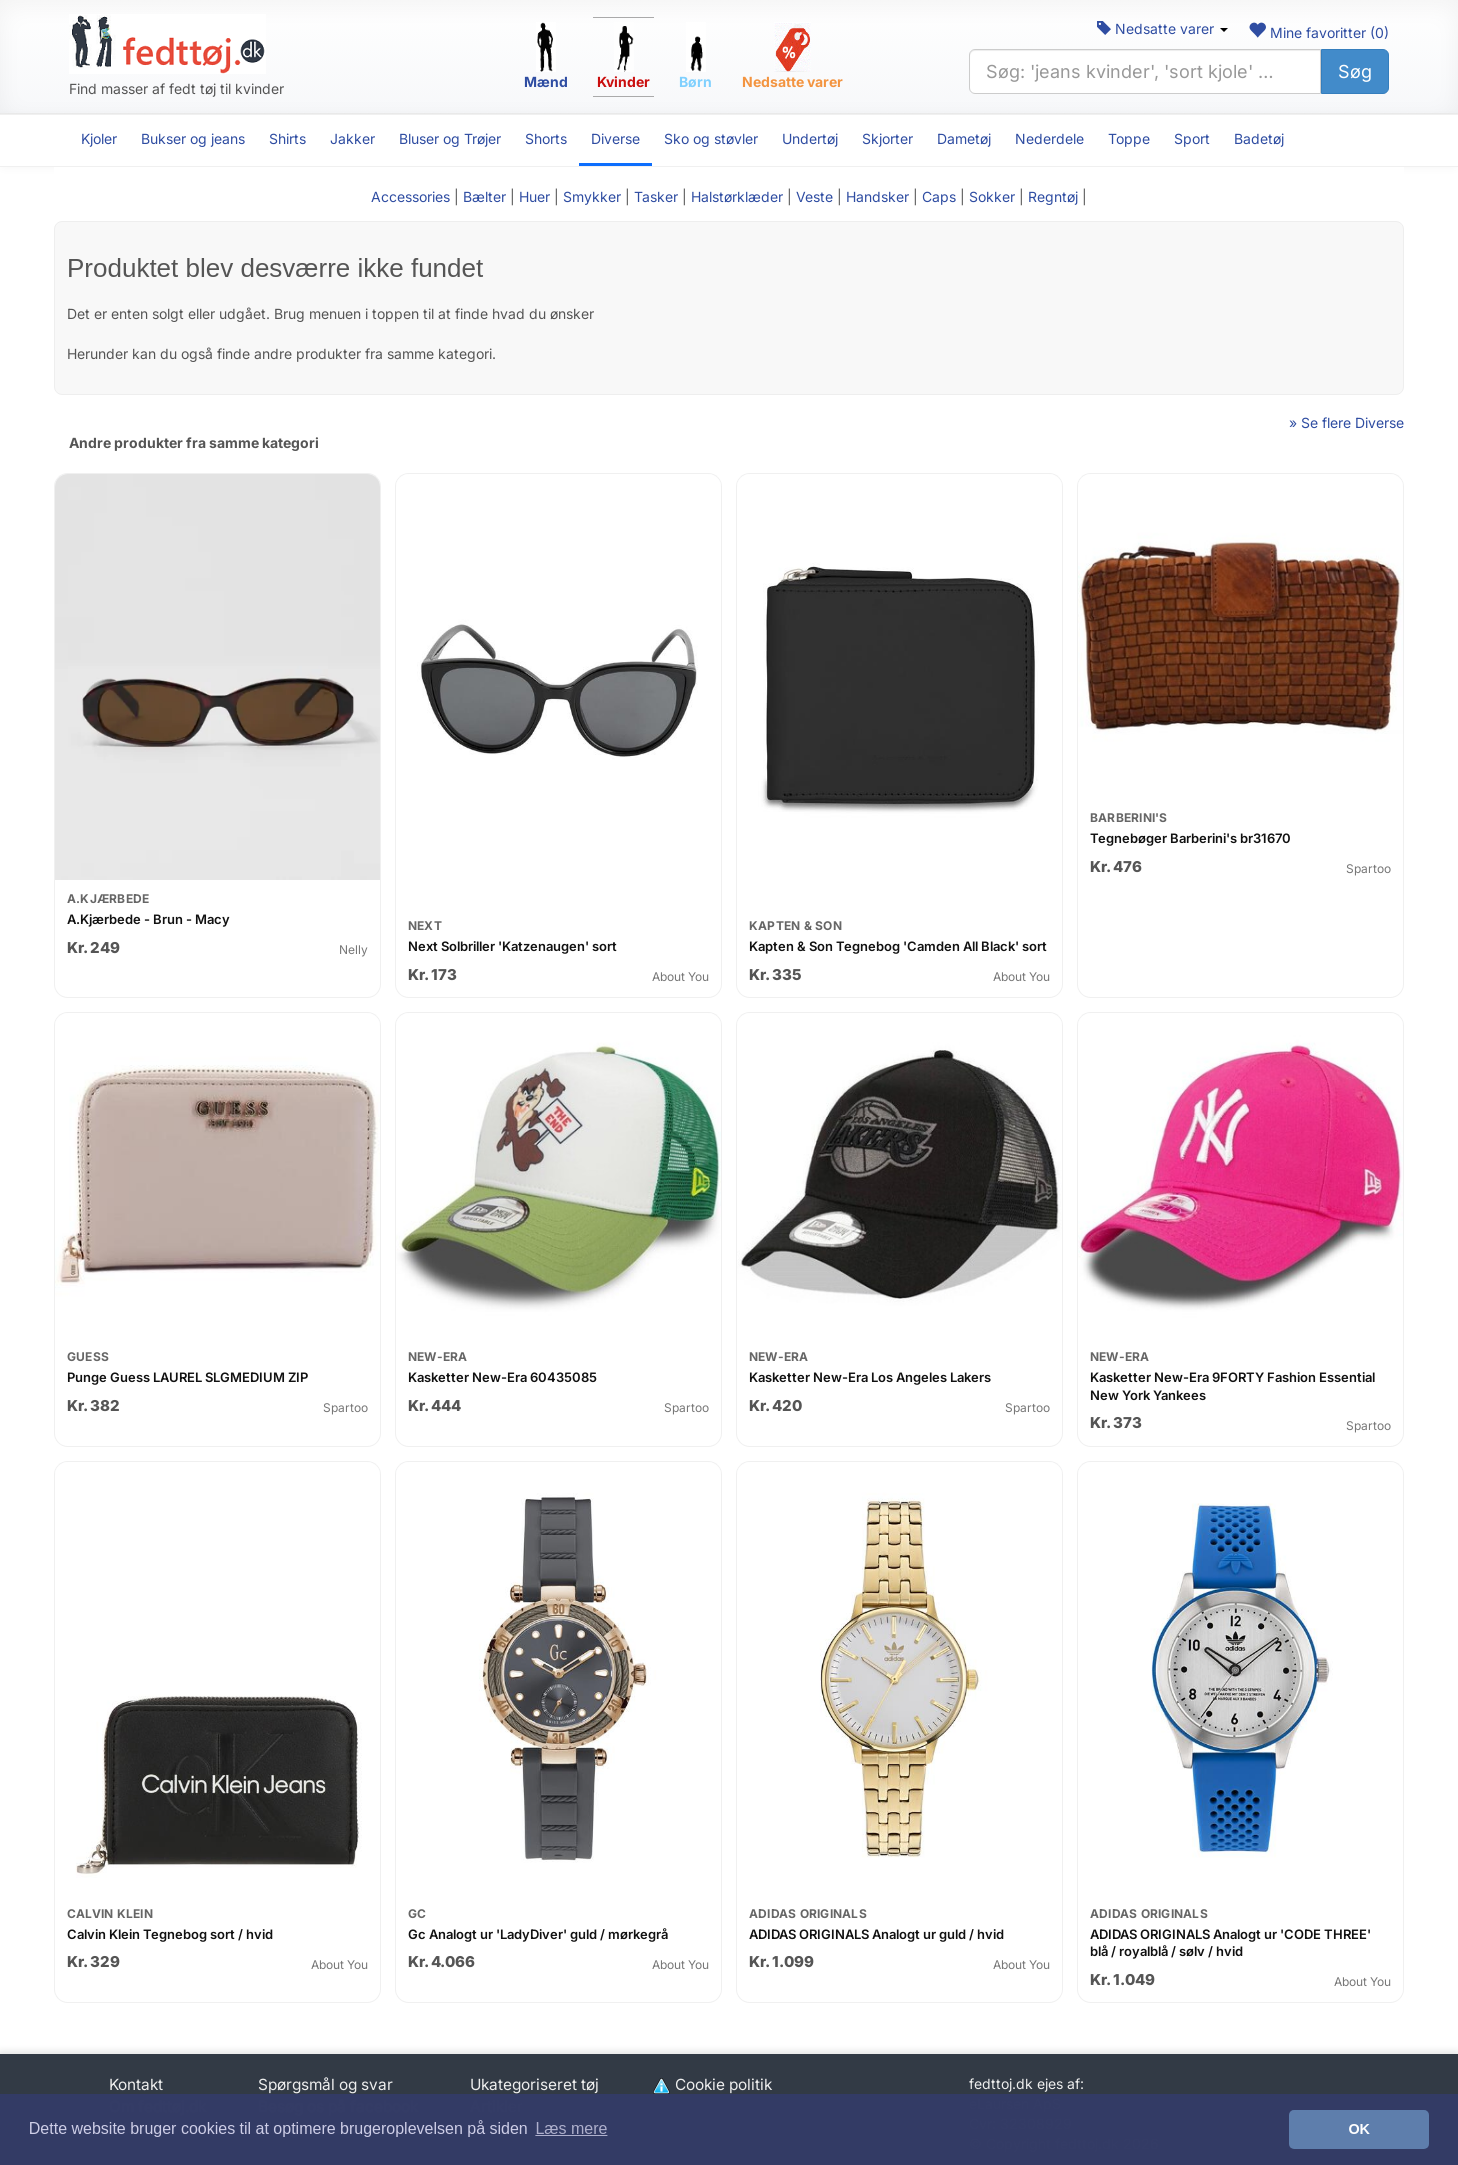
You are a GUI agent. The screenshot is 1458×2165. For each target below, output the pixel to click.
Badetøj (1259, 138)
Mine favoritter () (1318, 32)
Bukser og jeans (193, 138)
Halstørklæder (737, 196)
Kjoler (99, 138)
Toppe (1129, 138)
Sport (1192, 138)
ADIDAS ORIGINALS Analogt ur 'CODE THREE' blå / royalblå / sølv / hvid (1230, 1943)
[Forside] (167, 44)
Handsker (877, 196)
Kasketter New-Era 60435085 (502, 1377)
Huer (534, 196)
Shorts (546, 138)
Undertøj (810, 138)
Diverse (615, 138)
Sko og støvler (711, 138)
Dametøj (964, 138)
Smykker (592, 196)
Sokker (992, 196)
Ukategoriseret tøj (534, 2084)
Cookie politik (711, 2084)
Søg (1355, 71)
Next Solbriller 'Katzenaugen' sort (512, 946)
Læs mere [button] (571, 2128)
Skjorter (887, 138)
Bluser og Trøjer (450, 138)
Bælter (484, 196)
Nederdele (1049, 138)
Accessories (410, 196)
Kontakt (136, 2084)
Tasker (656, 196)
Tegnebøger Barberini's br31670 (1190, 838)
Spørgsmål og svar (325, 2084)
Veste (814, 196)
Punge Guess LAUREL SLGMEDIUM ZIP (187, 1377)
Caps (939, 196)
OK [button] (1359, 2129)
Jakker (352, 138)
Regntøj (1053, 196)
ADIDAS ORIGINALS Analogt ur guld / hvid (876, 1934)
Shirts (287, 138)
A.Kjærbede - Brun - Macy (148, 919)
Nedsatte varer (1162, 28)
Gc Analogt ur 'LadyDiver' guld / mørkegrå (538, 1934)
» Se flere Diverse (1346, 422)
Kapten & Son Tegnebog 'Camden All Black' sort (898, 946)
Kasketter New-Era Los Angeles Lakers (870, 1377)
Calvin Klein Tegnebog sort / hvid (170, 1934)
